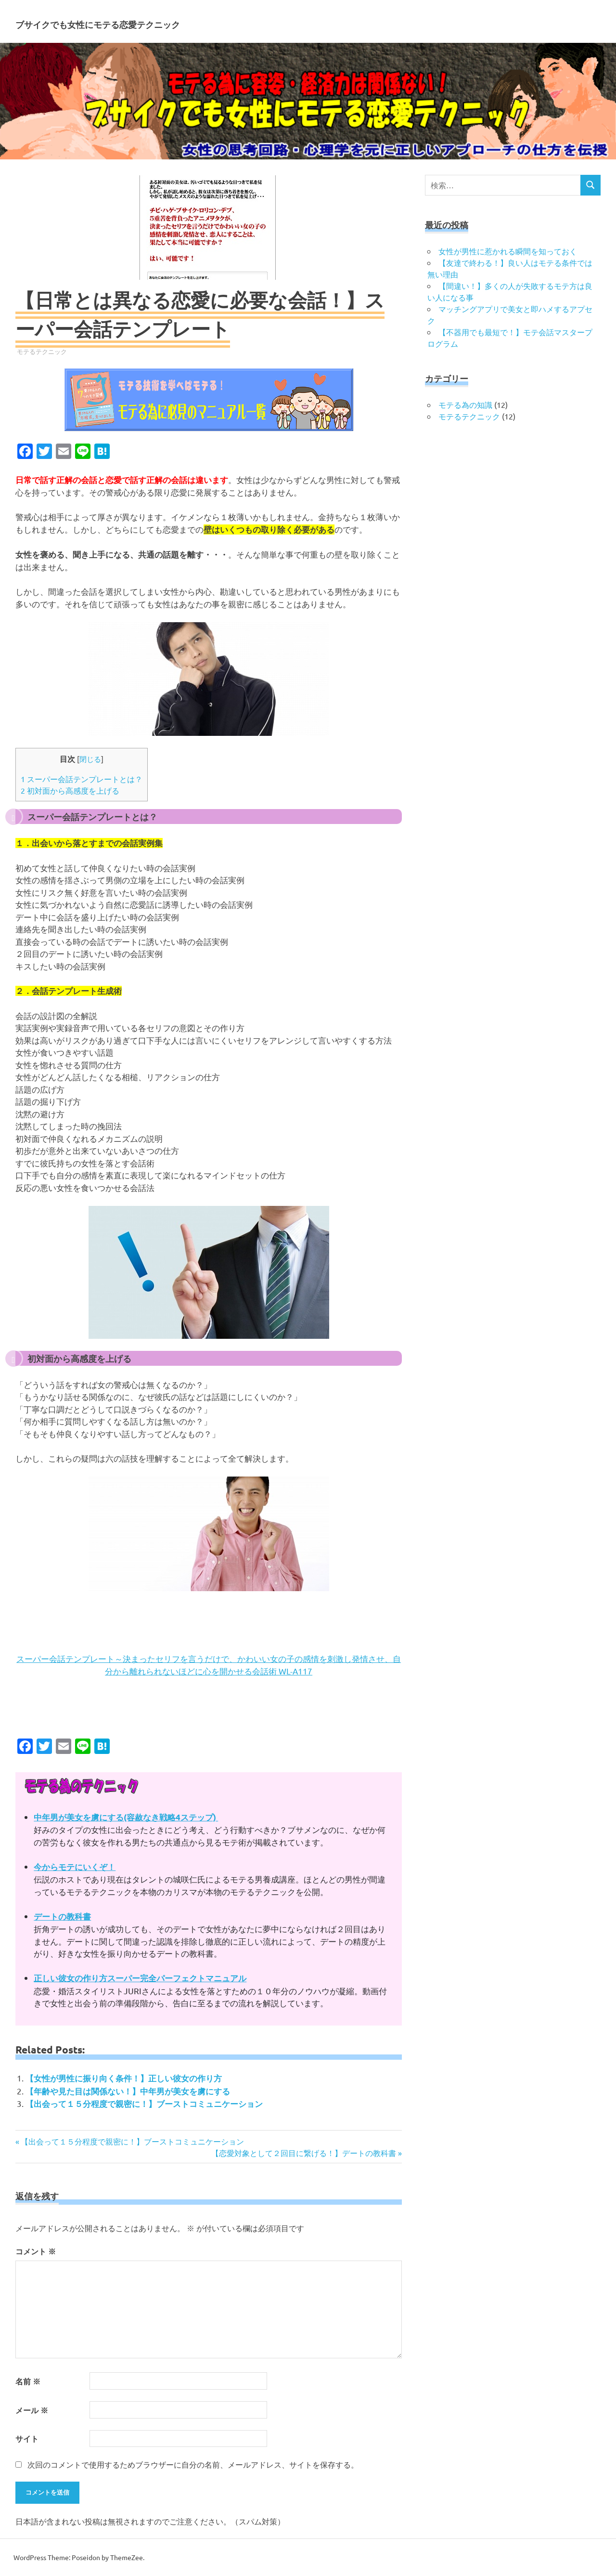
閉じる (90, 758)
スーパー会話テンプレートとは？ (81, 779)
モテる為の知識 (465, 404)
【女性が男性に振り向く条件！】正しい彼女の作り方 (124, 2078)
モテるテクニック (42, 351)
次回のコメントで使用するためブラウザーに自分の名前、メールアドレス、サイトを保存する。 (193, 2464)
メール (31, 2410)
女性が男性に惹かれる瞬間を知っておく (507, 251)
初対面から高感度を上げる (70, 790)
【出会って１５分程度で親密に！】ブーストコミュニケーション (144, 2104)
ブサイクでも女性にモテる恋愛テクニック (192, 21)
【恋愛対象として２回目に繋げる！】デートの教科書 (303, 2153)
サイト (26, 2438)
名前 (27, 2381)
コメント (35, 2251)
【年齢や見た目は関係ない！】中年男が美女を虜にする (128, 2091)
